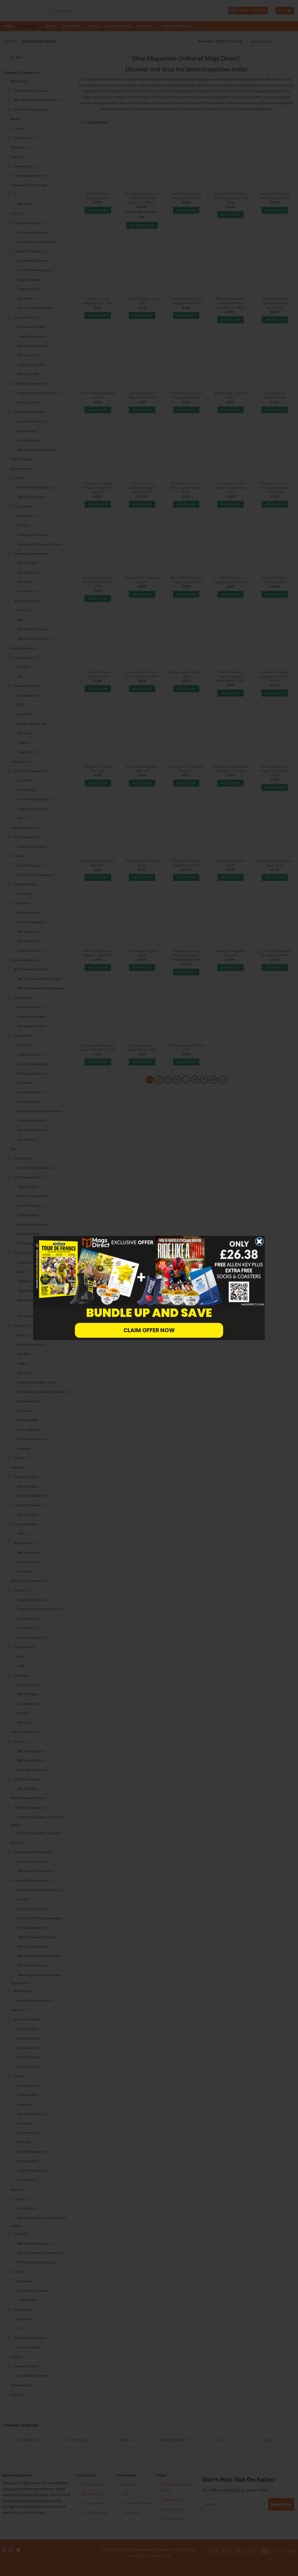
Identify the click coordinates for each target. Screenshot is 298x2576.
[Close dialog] (259, 1241)
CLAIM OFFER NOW (149, 1330)
